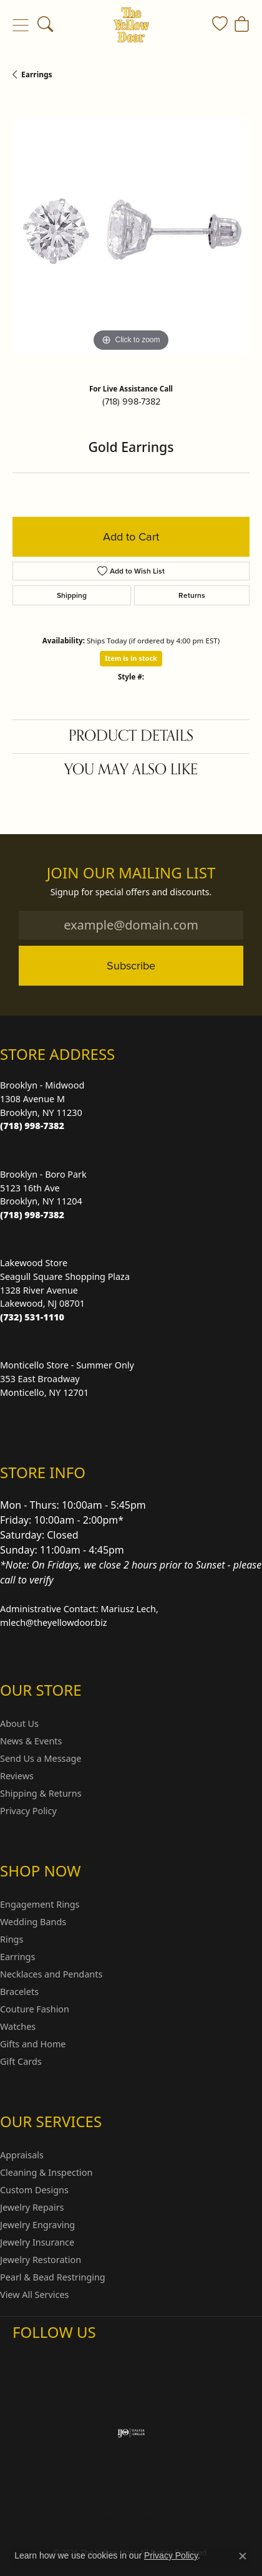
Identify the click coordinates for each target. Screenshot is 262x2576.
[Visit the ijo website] (131, 2432)
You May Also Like (131, 769)
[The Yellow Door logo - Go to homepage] (131, 25)
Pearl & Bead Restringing (52, 2277)
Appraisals (22, 2155)
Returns (191, 595)
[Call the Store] (32, 1126)
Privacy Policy (28, 1811)
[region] (131, 236)
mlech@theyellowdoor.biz (53, 1622)
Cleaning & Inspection (46, 2172)
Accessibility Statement (131, 2519)
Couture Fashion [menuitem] (34, 2009)
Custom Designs (34, 2190)
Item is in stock (131, 658)
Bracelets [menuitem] (19, 1991)
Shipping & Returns (41, 1793)
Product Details (131, 736)
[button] (45, 24)
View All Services (34, 2294)
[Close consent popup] (242, 2556)
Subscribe (131, 965)
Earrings (36, 74)
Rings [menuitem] (11, 1939)
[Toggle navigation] (20, 25)
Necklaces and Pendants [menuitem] (51, 1974)
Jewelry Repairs (32, 2207)
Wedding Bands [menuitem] (33, 1922)
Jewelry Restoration (40, 2260)
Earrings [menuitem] (17, 1957)
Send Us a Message (40, 1758)
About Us (19, 1723)
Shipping (72, 595)
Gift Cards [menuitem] (21, 2061)
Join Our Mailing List (131, 873)
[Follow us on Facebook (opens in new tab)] (54, 2356)
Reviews (17, 1776)
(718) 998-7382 (131, 401)
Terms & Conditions (194, 2495)
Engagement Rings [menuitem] (40, 1904)
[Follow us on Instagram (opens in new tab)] (24, 2356)
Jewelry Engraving (37, 2225)
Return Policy (57, 2495)
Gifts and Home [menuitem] (33, 2044)
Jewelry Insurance (37, 2242)
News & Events (31, 1741)
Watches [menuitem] (18, 2026)
